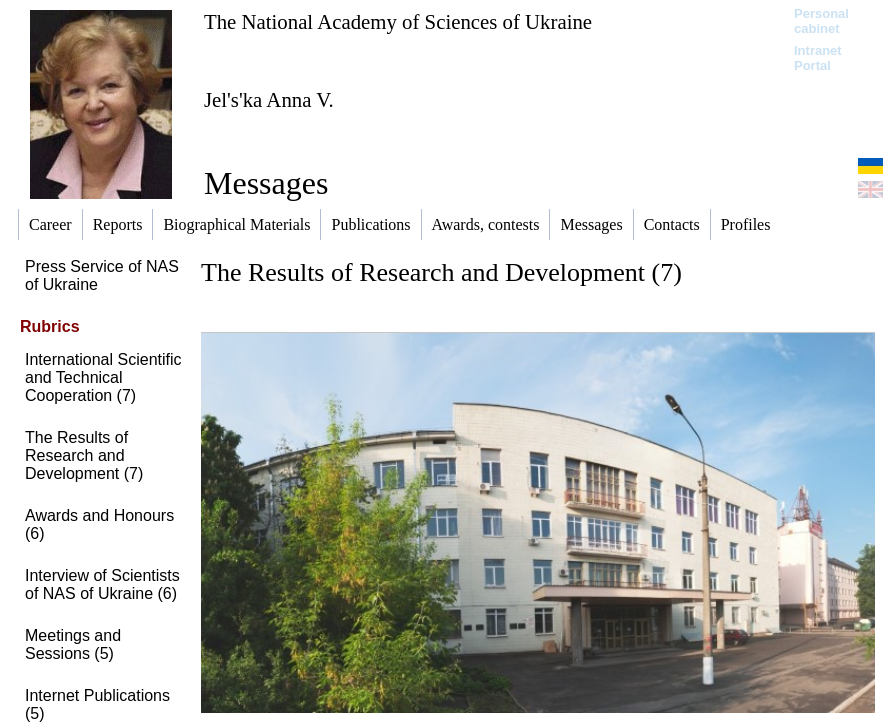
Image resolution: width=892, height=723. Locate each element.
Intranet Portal (818, 58)
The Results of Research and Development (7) (84, 455)
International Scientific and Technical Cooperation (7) (103, 377)
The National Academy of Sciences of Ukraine (398, 21)
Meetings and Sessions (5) (73, 644)
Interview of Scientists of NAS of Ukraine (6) (102, 584)
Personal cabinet (821, 21)
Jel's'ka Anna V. (269, 99)
